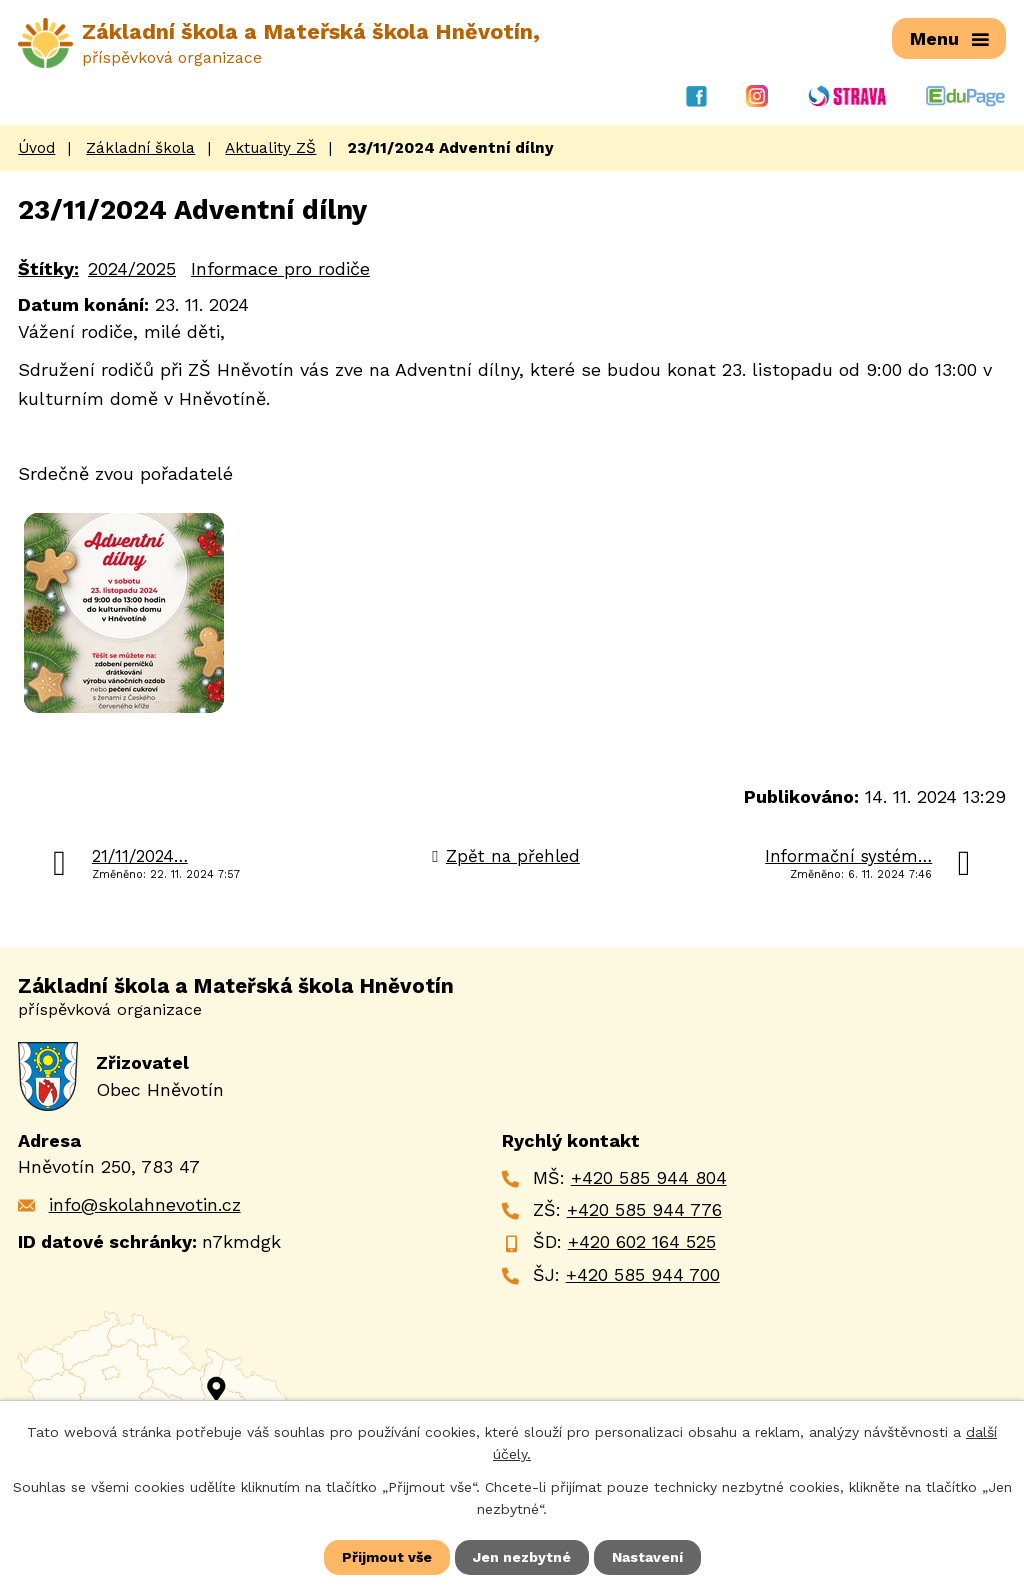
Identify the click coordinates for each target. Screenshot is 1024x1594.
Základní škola (140, 148)
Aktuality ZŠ (270, 148)
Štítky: (48, 268)
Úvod (36, 148)
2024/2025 (132, 268)
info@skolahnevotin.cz (145, 1204)
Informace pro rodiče (280, 268)
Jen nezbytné (522, 1557)
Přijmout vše (387, 1557)
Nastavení (647, 1557)
